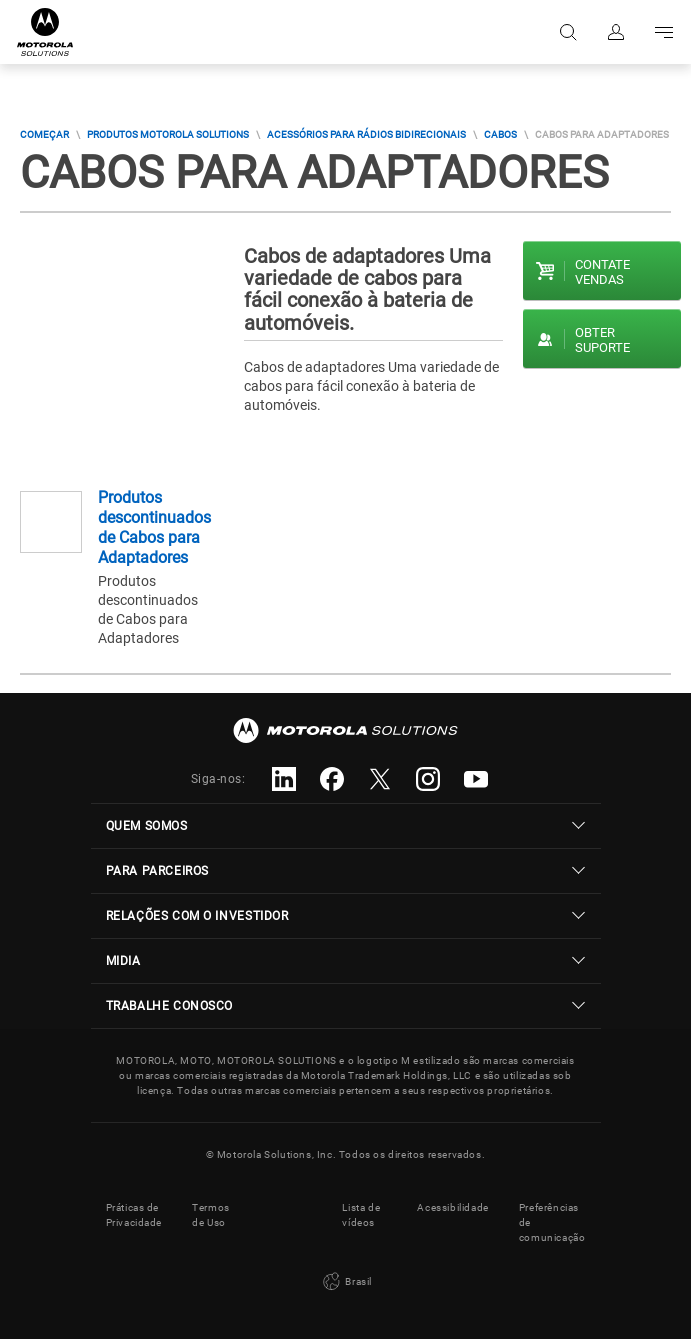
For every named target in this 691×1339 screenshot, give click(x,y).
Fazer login (616, 32)
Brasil (345, 1282)
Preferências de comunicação (552, 1222)
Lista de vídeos (361, 1215)
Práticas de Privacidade (134, 1215)
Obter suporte (602, 340)
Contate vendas (602, 272)
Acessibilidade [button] (452, 1207)
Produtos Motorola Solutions (168, 134)
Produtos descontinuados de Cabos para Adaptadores (154, 527)
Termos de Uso (211, 1215)
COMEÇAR (44, 134)
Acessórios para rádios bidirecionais (366, 134)
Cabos (500, 134)
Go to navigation (664, 32)
